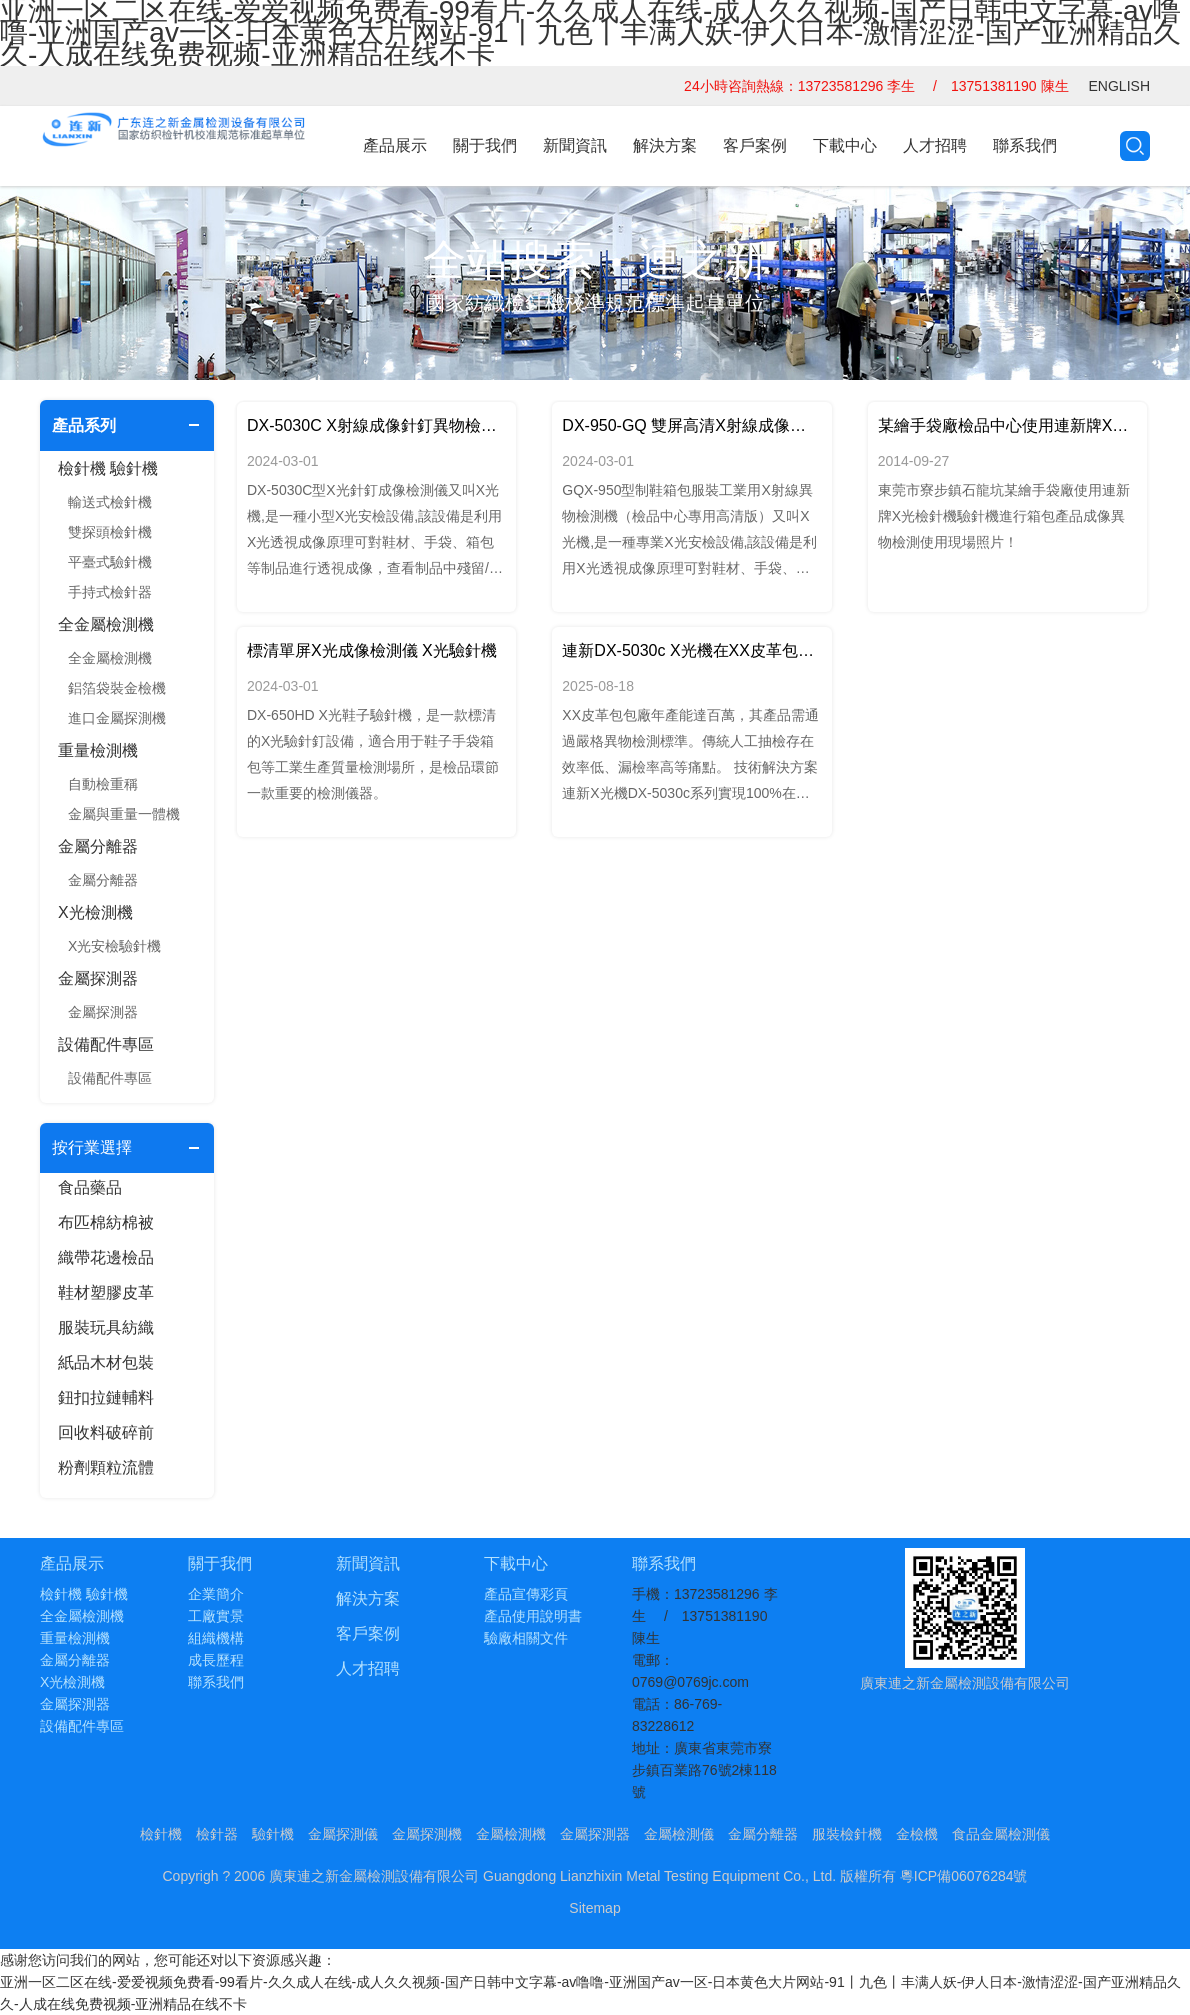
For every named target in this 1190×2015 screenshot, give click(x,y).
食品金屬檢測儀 (1001, 1834)
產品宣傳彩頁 (526, 1594)
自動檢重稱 (103, 784)
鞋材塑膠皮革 (106, 1292)
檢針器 (217, 1834)
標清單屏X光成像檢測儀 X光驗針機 (372, 650)
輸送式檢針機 (110, 502)
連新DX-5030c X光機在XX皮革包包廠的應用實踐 (691, 650)
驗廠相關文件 (526, 1638)
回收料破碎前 (106, 1432)
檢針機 (161, 1834)
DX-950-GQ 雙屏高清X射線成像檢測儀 (691, 425)
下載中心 (845, 145)
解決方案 (665, 145)
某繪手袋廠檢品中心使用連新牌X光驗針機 (1007, 425)
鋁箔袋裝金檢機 (117, 688)
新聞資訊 (575, 145)
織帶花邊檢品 (106, 1257)
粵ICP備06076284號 (964, 1876)
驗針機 (273, 1834)
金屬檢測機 (511, 1834)
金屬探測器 (98, 978)
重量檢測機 (98, 750)
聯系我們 (1025, 145)
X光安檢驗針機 (114, 946)
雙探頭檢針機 (110, 532)
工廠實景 (216, 1616)
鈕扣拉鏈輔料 (106, 1397)
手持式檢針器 (110, 592)
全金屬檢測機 (106, 624)
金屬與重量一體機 (124, 814)
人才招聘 (935, 145)
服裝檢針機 (847, 1834)
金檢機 (917, 1834)
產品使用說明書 (533, 1616)
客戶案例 (755, 145)
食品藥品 (90, 1187)
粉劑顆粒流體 (106, 1467)
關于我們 (485, 145)
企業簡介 (216, 1594)
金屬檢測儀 (679, 1834)
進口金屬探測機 (117, 718)
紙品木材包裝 (106, 1362)
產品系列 (84, 425)
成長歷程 (216, 1660)
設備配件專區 (106, 1044)
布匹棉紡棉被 (106, 1222)
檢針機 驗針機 (108, 468)
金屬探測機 (427, 1834)
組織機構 (216, 1638)
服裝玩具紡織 (106, 1327)
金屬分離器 (98, 846)
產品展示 (395, 145)
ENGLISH (1119, 86)
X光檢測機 (95, 912)
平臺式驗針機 (110, 562)
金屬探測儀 (343, 1834)
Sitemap (594, 1908)
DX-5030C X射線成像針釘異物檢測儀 (376, 425)
